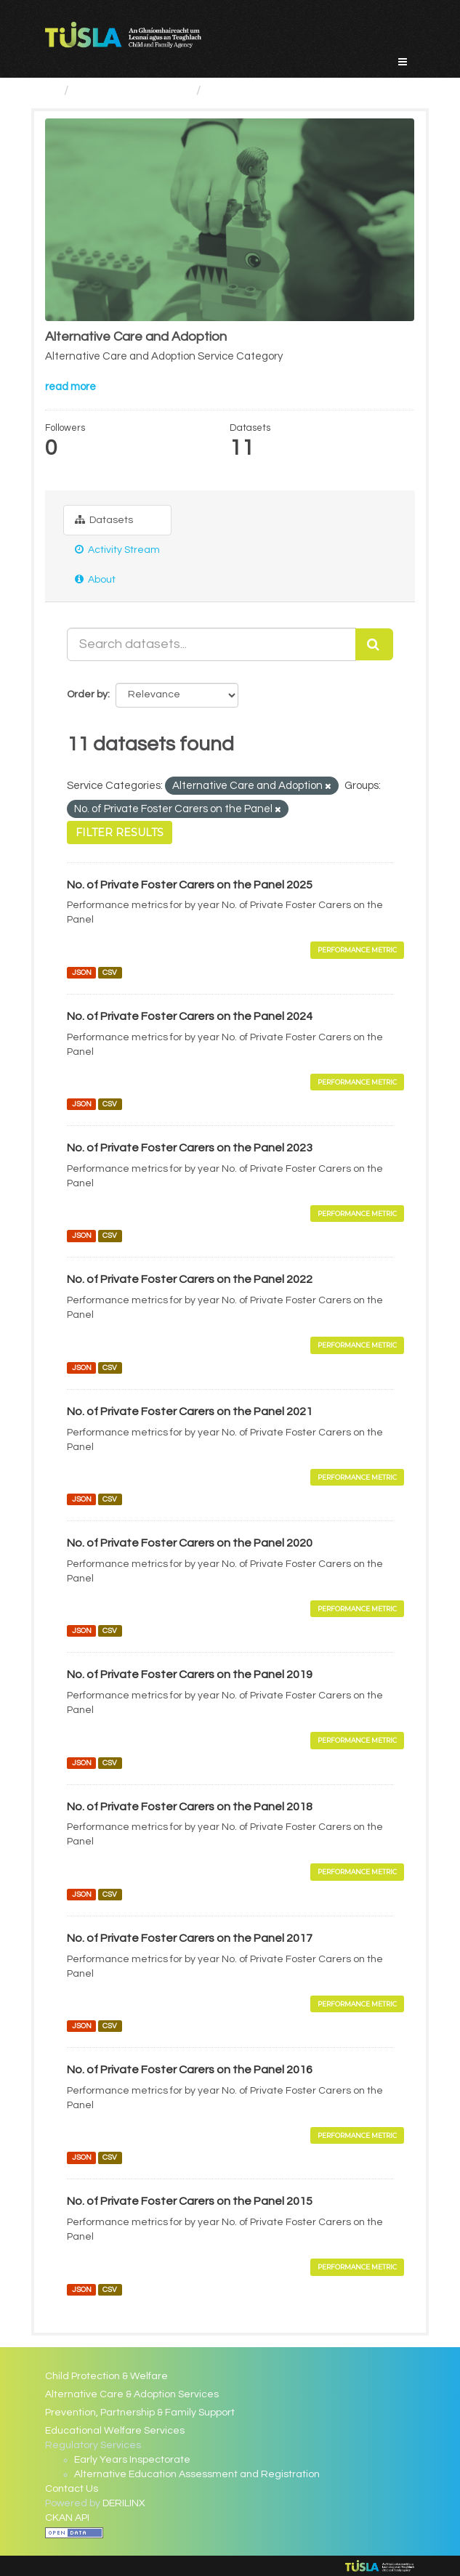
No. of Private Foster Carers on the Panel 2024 (189, 1016)
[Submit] (374, 644)
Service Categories (133, 90)
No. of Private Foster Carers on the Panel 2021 (189, 1411)
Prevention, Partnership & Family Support (140, 2412)
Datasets (104, 519)
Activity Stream (117, 549)
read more (70, 386)
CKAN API (67, 2518)
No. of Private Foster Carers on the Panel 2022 (189, 1279)
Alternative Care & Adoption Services (132, 2394)
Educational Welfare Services (115, 2431)
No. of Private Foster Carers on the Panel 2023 (189, 1148)
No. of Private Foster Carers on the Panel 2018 (189, 1806)
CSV (109, 972)
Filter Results (120, 832)
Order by (87, 694)
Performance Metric (357, 950)
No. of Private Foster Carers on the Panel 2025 (189, 885)
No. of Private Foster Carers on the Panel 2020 (189, 1543)
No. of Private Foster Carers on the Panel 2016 (189, 2069)
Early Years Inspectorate (132, 2460)
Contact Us (71, 2489)
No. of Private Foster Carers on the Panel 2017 (189, 1938)
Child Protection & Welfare (106, 2376)
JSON (82, 972)
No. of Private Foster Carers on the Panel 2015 (189, 2201)
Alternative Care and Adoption (299, 90)
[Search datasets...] (211, 644)
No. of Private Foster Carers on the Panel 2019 (189, 1674)
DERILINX (123, 2503)
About (95, 579)
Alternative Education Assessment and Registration (197, 2474)
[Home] (51, 90)
